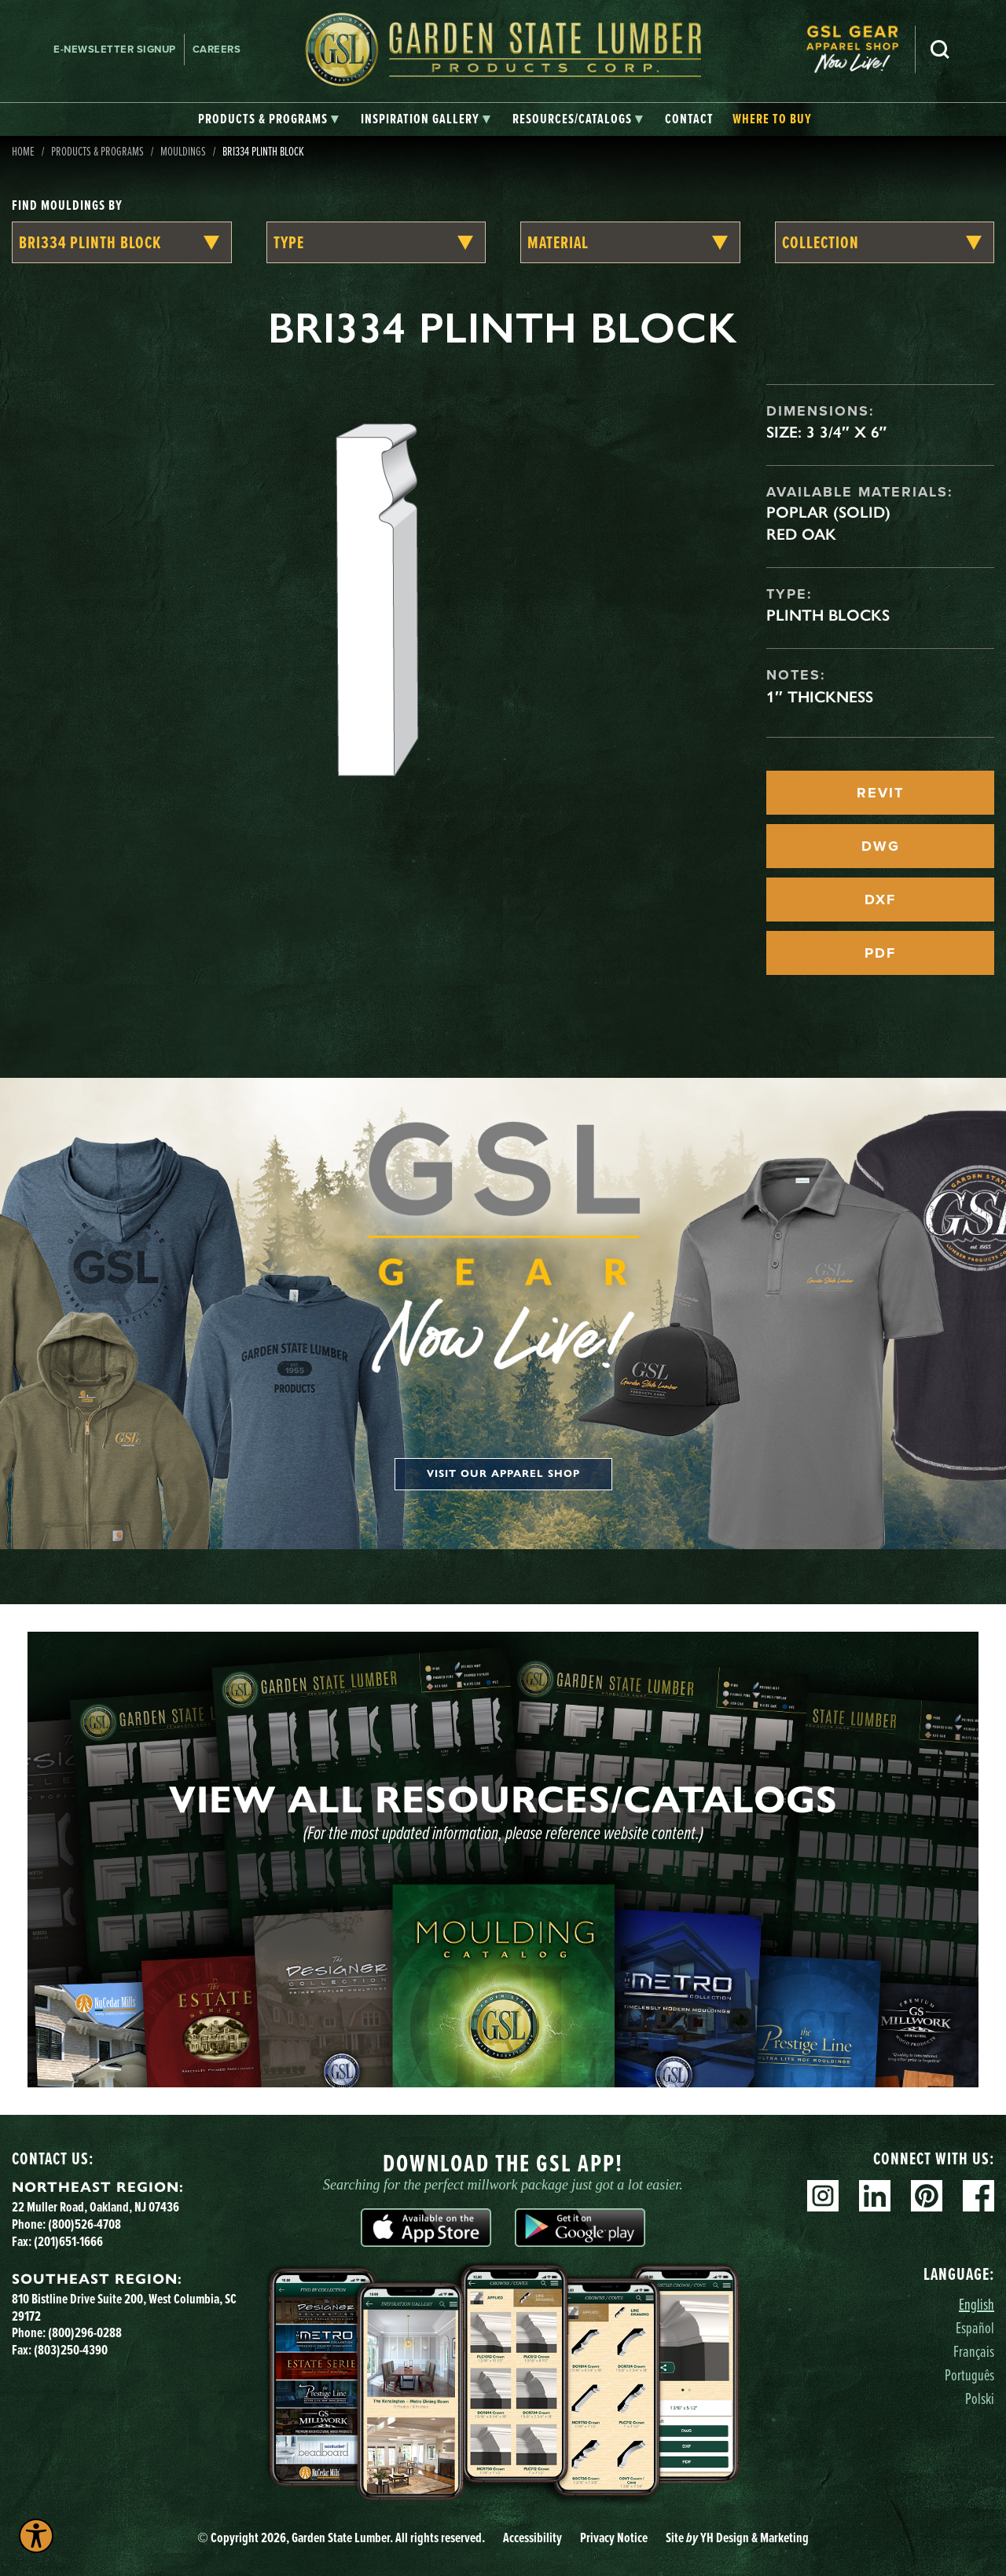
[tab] (268, 119)
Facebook (978, 2195)
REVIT (880, 792)
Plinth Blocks (828, 615)
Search (940, 49)
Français (973, 2351)
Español (975, 2327)
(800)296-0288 (85, 2332)
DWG (880, 846)
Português (969, 2374)
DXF (880, 899)
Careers (217, 49)
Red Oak (801, 534)
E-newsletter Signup (114, 49)
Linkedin (874, 2195)
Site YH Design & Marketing (737, 2537)
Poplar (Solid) (828, 512)
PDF (880, 953)
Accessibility (532, 2537)
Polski (979, 2398)
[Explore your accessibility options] (36, 2536)
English (976, 2303)
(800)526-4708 (84, 2224)
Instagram (823, 2195)
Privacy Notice (614, 2537)
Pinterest (926, 2195)
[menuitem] (861, 49)
